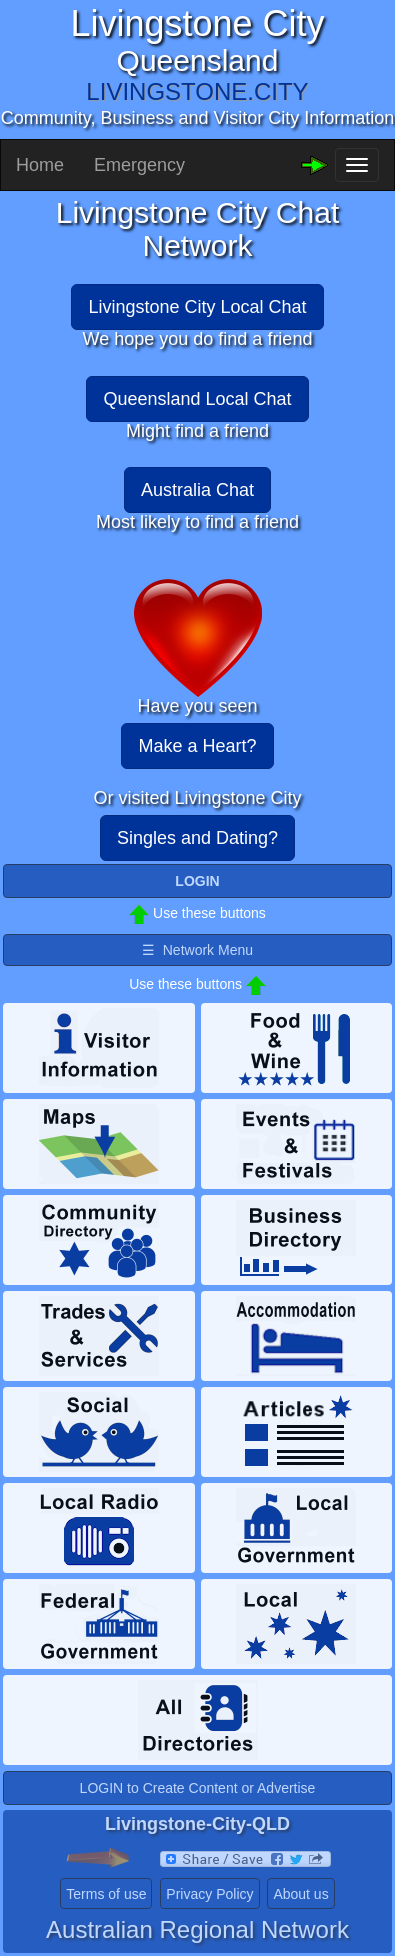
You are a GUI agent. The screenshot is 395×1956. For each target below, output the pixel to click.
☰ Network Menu (197, 950)
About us (300, 1894)
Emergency (139, 165)
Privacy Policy (209, 1894)
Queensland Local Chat (197, 399)
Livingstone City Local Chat (197, 307)
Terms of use (106, 1894)
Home (40, 165)
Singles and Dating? (197, 838)
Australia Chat (197, 490)
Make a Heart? (197, 746)
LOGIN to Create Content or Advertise (198, 1788)
